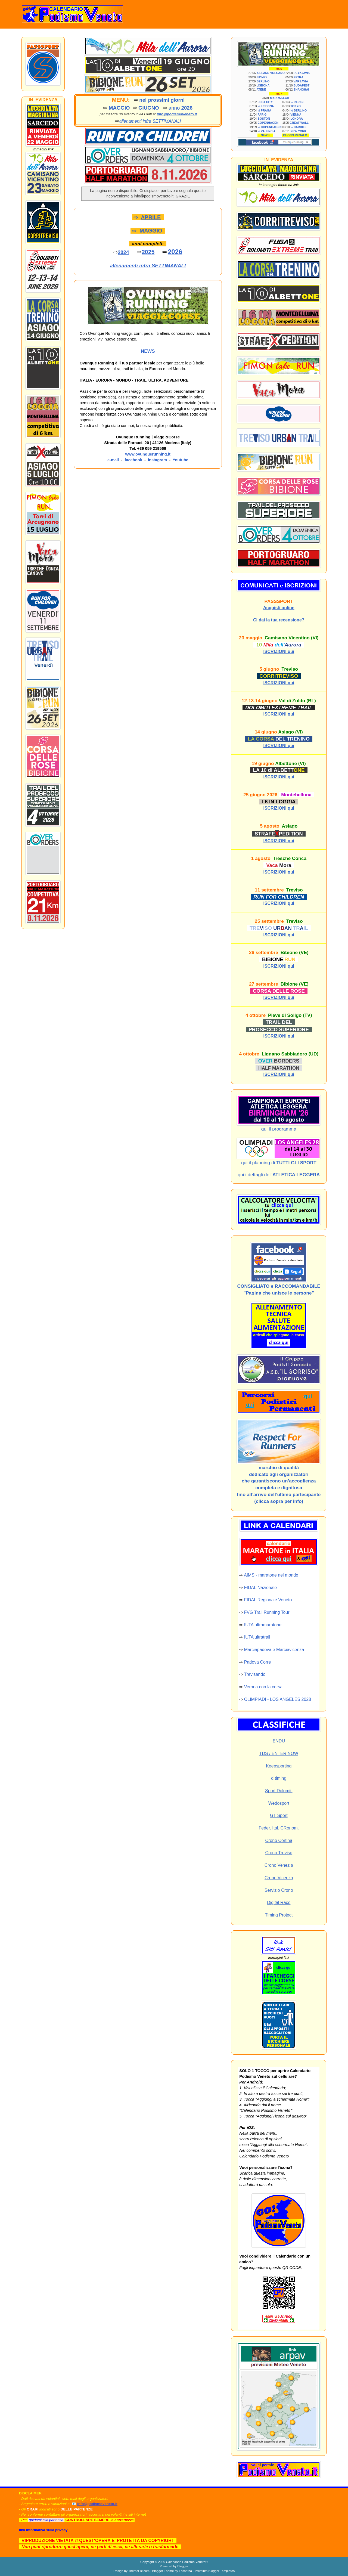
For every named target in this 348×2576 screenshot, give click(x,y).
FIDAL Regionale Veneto (268, 1599)
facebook (133, 460)
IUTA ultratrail (257, 1637)
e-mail (113, 460)
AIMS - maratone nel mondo (271, 1575)
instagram (157, 460)
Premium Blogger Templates (215, 2570)
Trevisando (254, 1674)
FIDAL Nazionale (260, 1587)
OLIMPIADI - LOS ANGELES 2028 (277, 1699)
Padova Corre (257, 1662)
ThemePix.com (139, 2570)
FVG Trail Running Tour (267, 1612)
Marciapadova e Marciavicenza (274, 1649)
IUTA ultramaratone (263, 1625)
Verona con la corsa (263, 1687)
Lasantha (185, 2570)
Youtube (180, 460)
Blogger (182, 2566)
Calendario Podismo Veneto (185, 2561)
